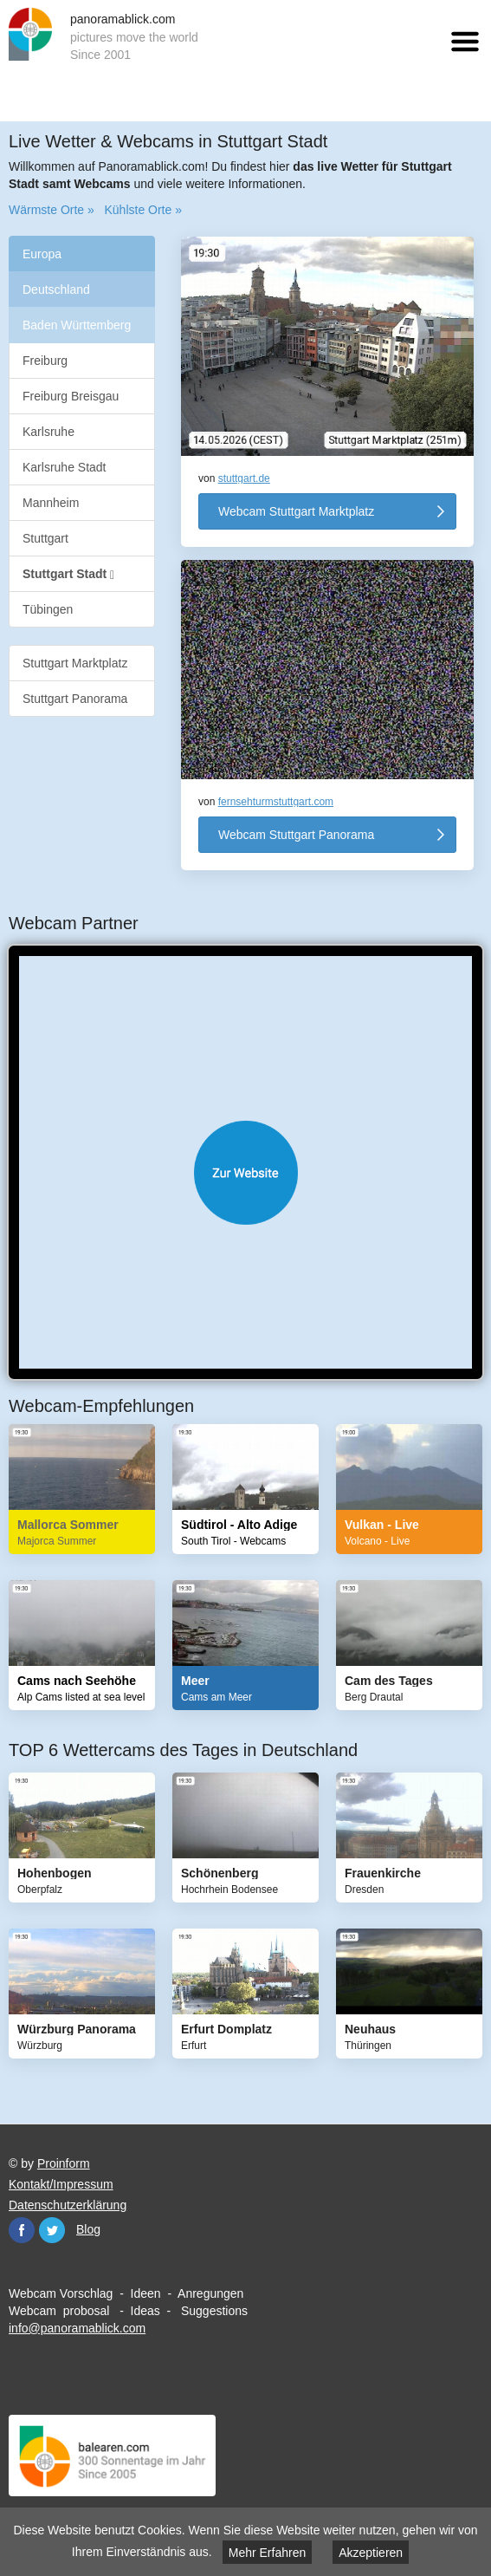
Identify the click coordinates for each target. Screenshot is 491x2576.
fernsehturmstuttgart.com (275, 802)
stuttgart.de (244, 478)
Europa (42, 254)
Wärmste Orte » (51, 210)
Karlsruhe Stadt (65, 467)
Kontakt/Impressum (61, 2184)
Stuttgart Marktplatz (75, 663)
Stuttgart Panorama (75, 699)
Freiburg (45, 361)
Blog (88, 2229)
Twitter (52, 2230)
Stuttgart (45, 538)
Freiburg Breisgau (71, 396)
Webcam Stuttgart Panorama (296, 835)
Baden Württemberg (77, 325)
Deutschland (56, 289)
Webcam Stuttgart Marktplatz (296, 511)
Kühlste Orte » (143, 210)
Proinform (63, 2163)
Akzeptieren (371, 2553)
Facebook (22, 2230)
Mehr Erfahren (267, 2553)
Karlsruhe (48, 432)
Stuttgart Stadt (68, 574)
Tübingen (48, 609)
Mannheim (51, 503)
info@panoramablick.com (77, 2328)
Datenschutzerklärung (67, 2205)
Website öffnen (245, 1172)
